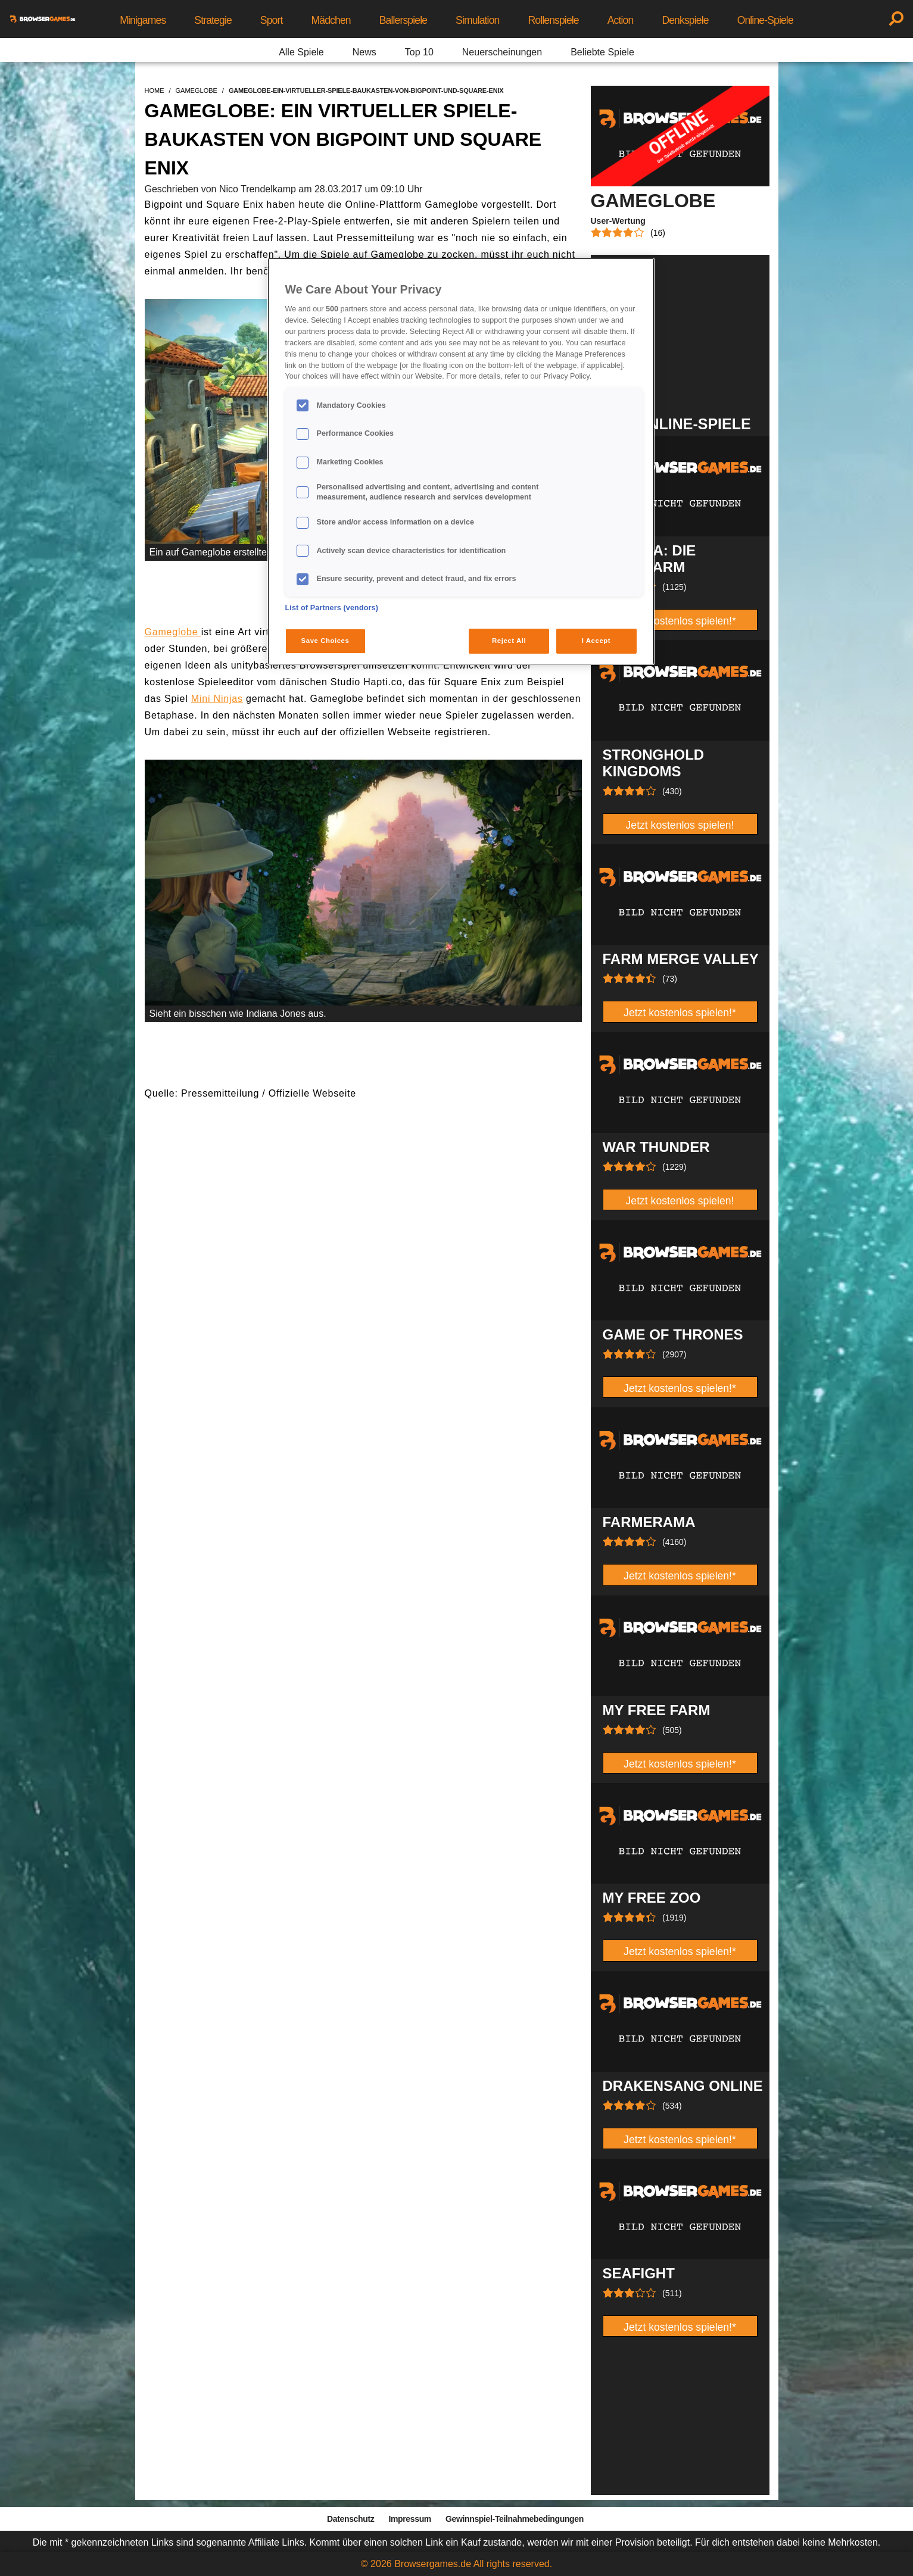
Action (620, 20)
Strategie (213, 20)
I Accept (596, 640)
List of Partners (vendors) (332, 608)
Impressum (409, 2519)
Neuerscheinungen (502, 52)
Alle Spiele (301, 52)
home (154, 90)
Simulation (477, 20)
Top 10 (419, 52)
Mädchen (330, 20)
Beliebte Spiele (602, 52)
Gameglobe (173, 632)
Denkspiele (685, 20)
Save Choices (325, 640)
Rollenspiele (553, 20)
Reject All (509, 640)
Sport (271, 20)
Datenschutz (350, 2519)
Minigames (143, 20)
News (364, 52)
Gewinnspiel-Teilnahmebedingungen (514, 2519)
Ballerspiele (403, 20)
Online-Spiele (765, 20)
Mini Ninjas (217, 699)
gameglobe (196, 90)
